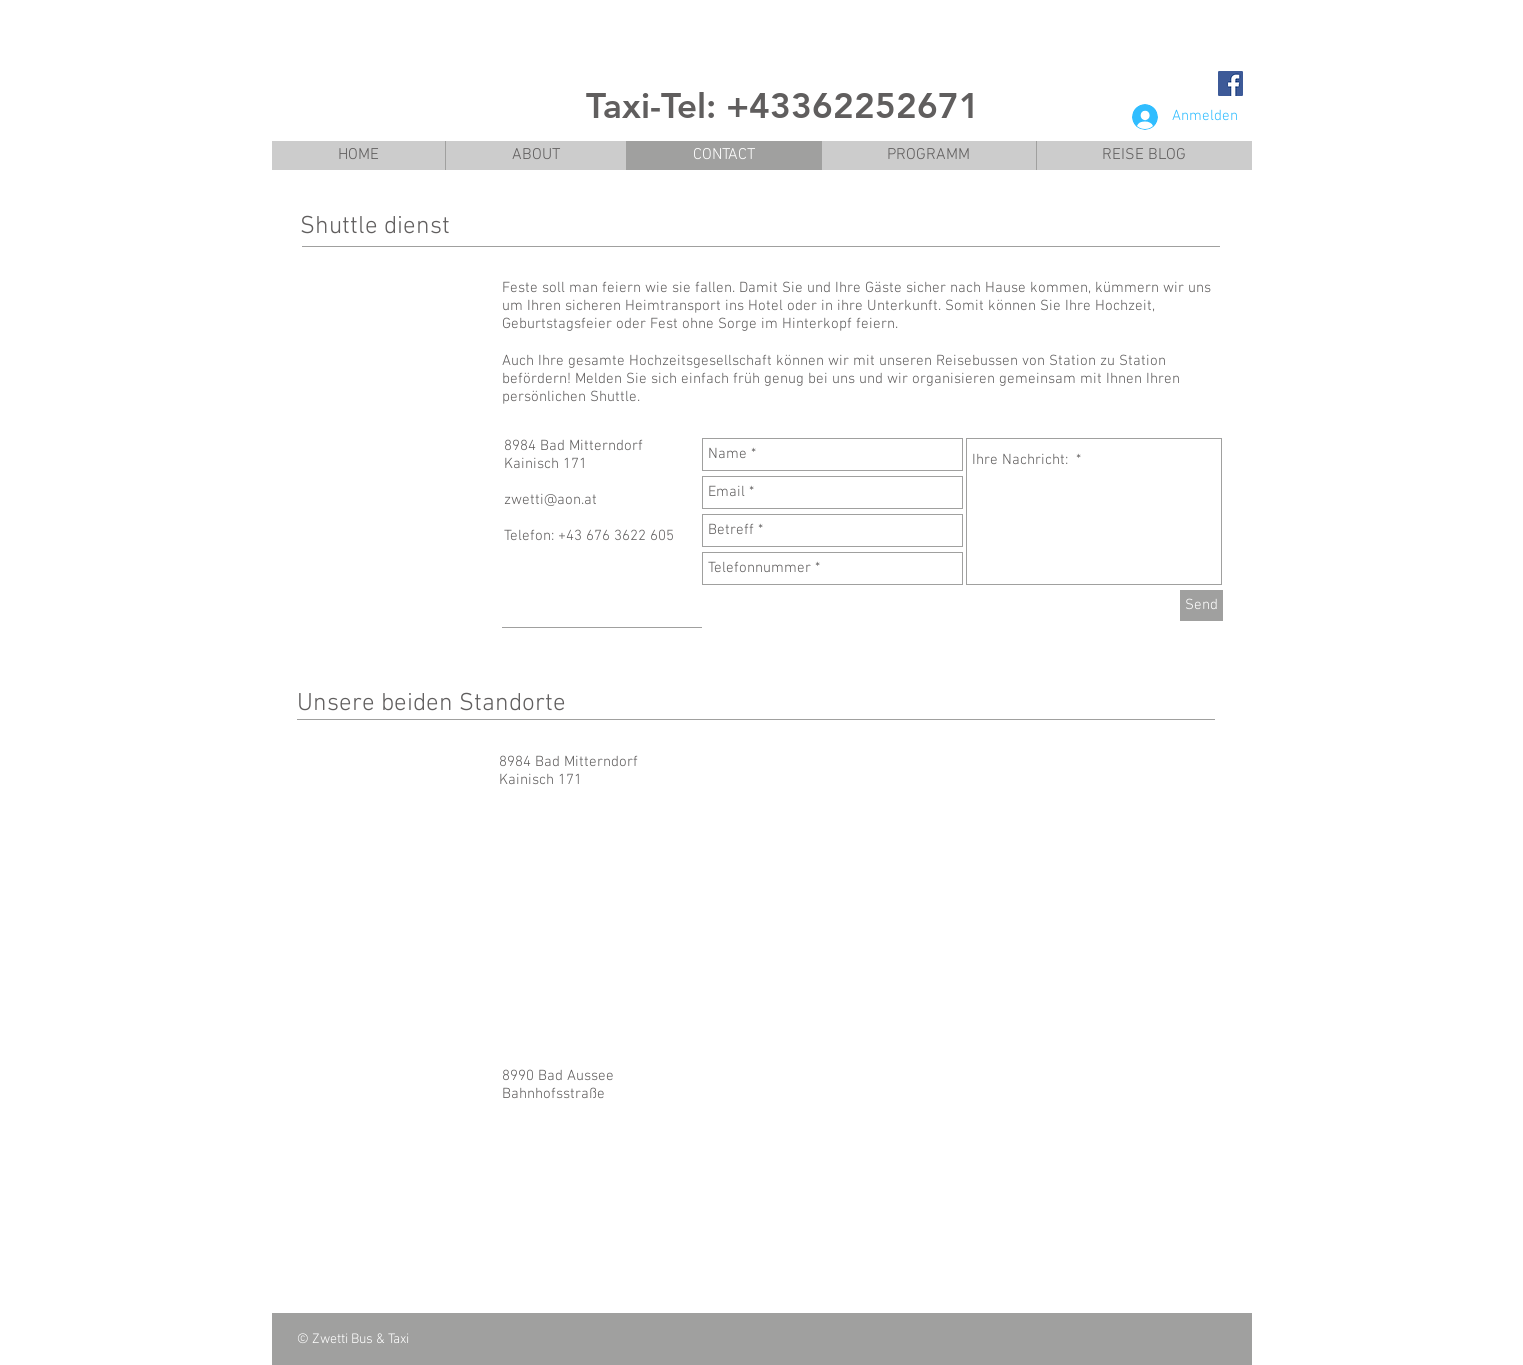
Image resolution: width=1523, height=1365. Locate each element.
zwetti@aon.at (550, 500)
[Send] (1201, 605)
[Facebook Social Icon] (1230, 83)
